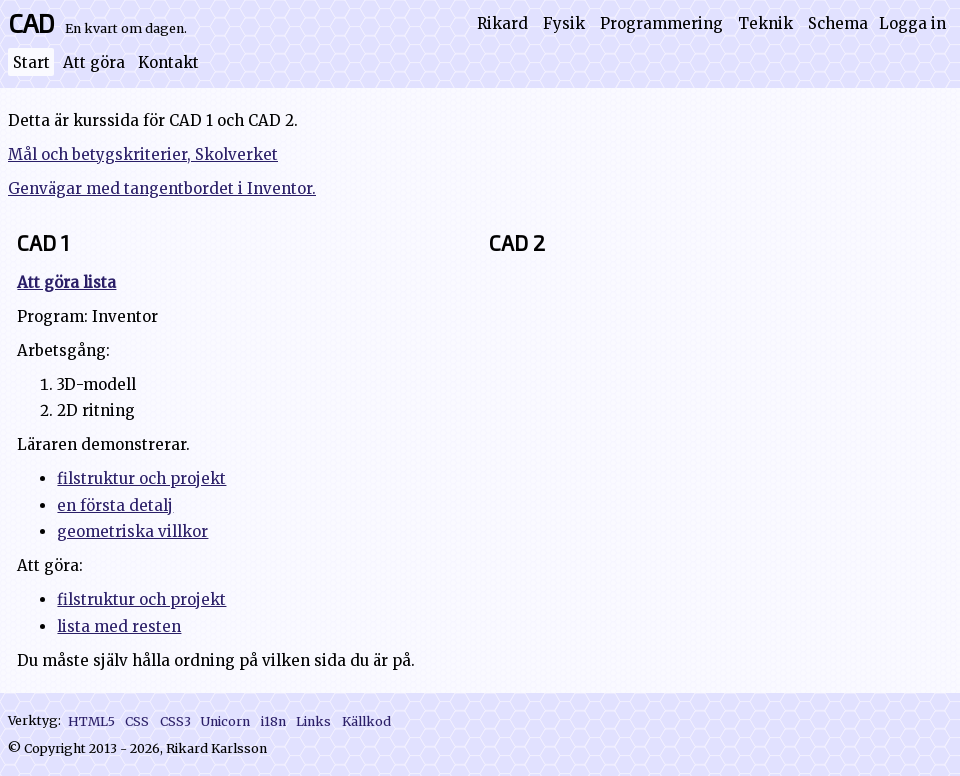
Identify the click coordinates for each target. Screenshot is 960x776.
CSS (137, 720)
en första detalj (115, 505)
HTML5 (91, 720)
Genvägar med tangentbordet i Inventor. (162, 188)
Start (31, 62)
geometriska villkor (132, 531)
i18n (273, 720)
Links (313, 720)
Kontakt (168, 62)
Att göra (94, 62)
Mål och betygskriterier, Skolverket (143, 154)
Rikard (502, 23)
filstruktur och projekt (141, 478)
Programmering (661, 23)
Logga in (912, 23)
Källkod (366, 720)
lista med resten (119, 626)
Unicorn (225, 720)
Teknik (765, 23)
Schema (838, 23)
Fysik (564, 23)
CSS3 (175, 720)
